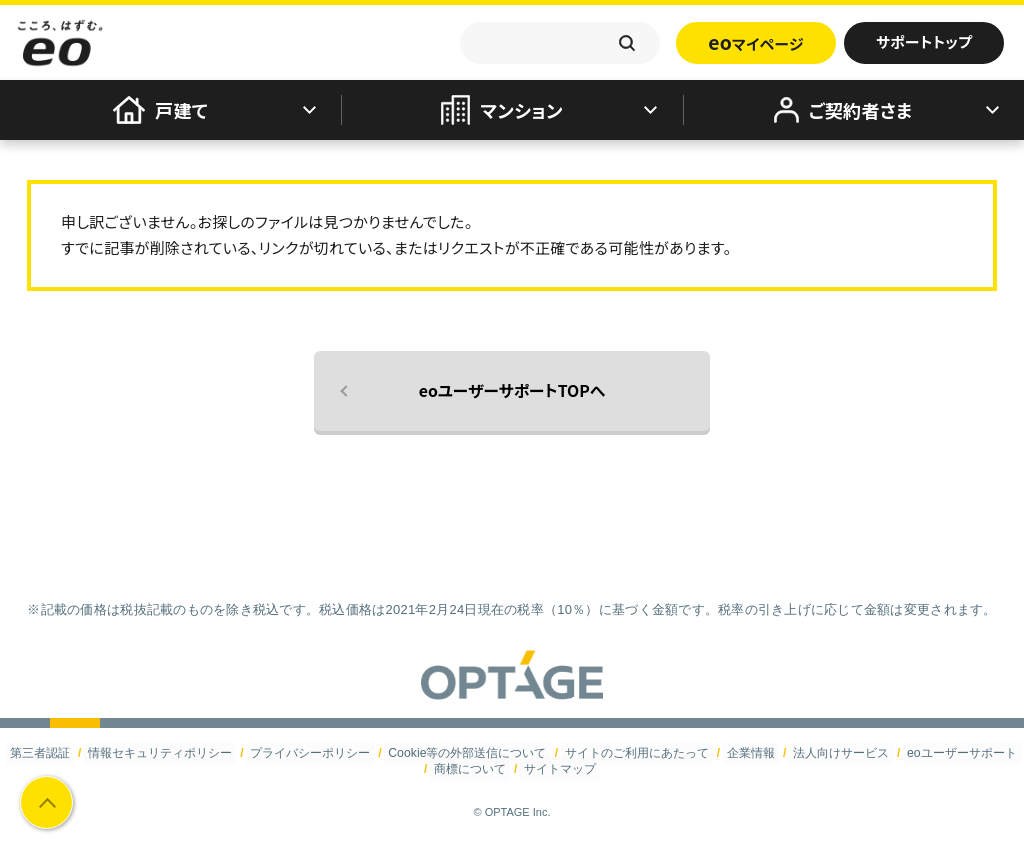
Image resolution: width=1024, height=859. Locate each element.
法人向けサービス (837, 753)
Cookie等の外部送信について (468, 753)
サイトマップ (559, 768)
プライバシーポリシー (313, 753)
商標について (471, 768)
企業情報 (748, 753)
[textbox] (560, 43)
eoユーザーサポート (955, 753)
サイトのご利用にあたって (636, 753)
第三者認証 (46, 753)
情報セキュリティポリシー (165, 753)
